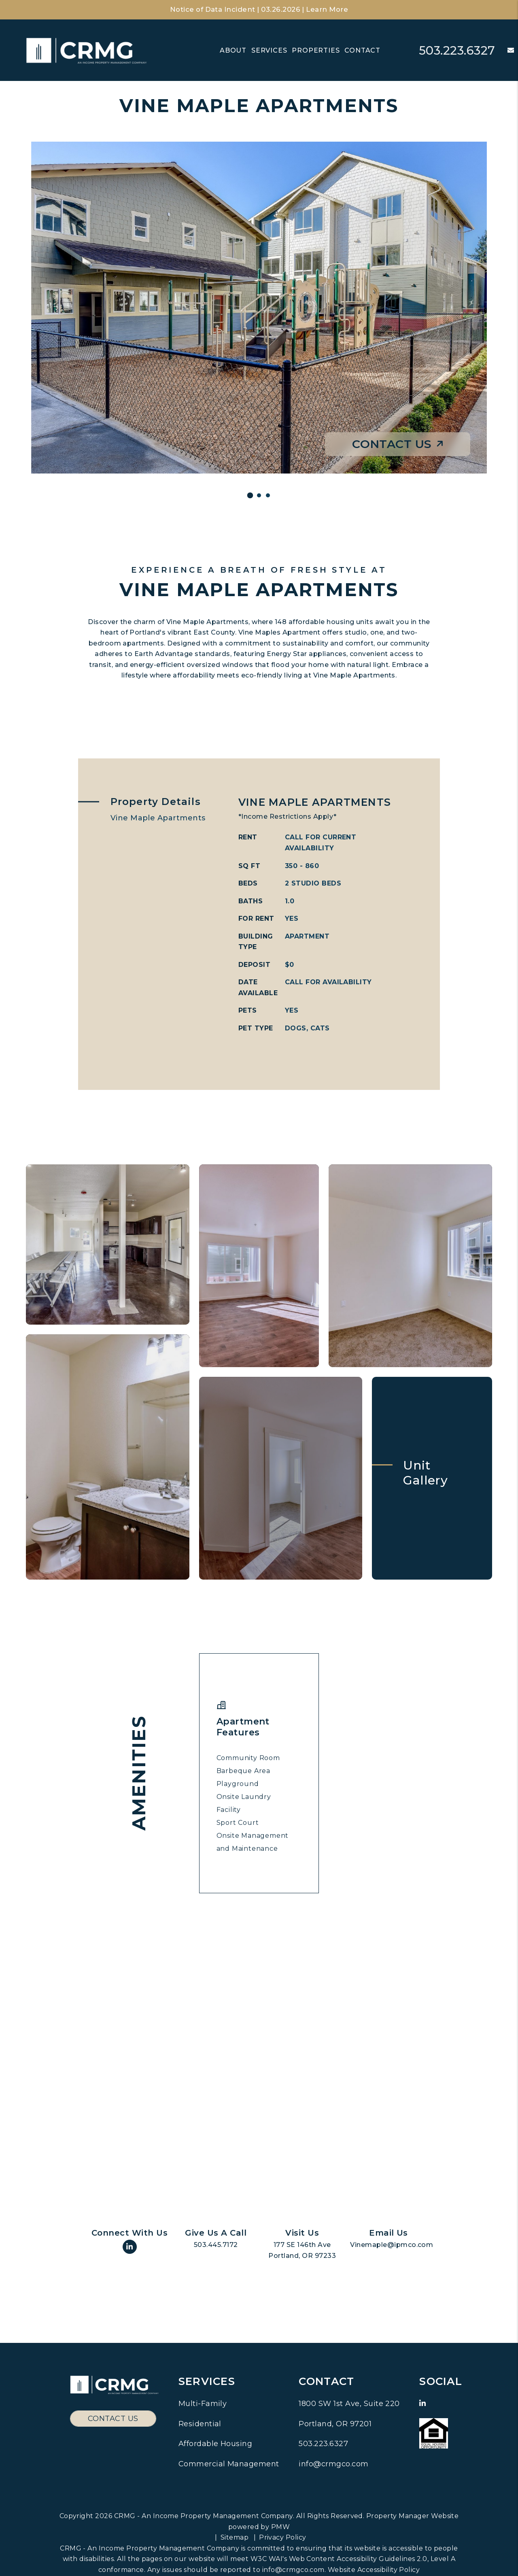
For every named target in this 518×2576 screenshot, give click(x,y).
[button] (504, 50)
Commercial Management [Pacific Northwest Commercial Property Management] (228, 2463)
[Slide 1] (250, 496)
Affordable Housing (215, 2443)
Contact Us (398, 444)
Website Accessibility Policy (374, 2570)
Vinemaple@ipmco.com (391, 2245)
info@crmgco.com (333, 2463)
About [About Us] (233, 50)
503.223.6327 (456, 50)
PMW (280, 2527)
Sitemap (234, 2537)
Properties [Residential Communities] (316, 50)
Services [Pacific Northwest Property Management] (269, 50)
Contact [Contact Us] (362, 50)
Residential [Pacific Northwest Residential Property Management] (199, 2423)
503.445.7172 (216, 2245)
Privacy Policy (282, 2537)
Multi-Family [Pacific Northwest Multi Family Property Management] (202, 2403)
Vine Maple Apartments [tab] (158, 817)
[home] (86, 50)
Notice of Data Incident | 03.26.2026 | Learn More (259, 9)
